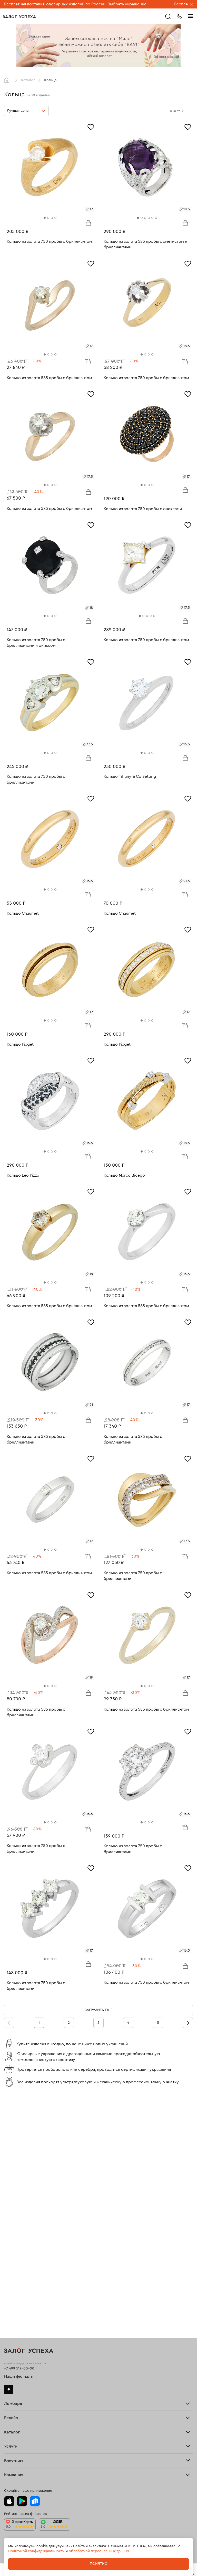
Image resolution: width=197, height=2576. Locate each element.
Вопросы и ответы (20, 2419)
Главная (8, 80)
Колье (9, 2332)
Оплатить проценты (21, 2386)
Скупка (10, 2204)
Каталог (28, 80)
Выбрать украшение (127, 4)
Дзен (8, 2156)
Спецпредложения (20, 2427)
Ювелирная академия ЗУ (25, 2463)
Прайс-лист (14, 2188)
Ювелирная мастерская (24, 2367)
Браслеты (12, 2307)
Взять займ (13, 2180)
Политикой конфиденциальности (36, 2551)
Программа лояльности (24, 2411)
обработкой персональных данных (99, 2551)
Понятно (98, 2563)
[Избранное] (91, 126)
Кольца (10, 2291)
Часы (8, 2340)
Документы (13, 2471)
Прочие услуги (17, 2256)
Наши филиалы (19, 2143)
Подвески (12, 2324)
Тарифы (10, 2196)
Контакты (12, 2479)
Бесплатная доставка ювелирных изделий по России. (55, 4)
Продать (11, 2231)
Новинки (11, 2348)
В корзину (88, 222)
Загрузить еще (99, 2010)
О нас (9, 2264)
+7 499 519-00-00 (19, 2135)
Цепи (8, 2316)
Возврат (11, 2403)
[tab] (45, 218)
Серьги (10, 2299)
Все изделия (14, 2283)
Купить (10, 2240)
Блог (8, 2455)
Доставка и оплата (19, 2395)
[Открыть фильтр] (188, 111)
